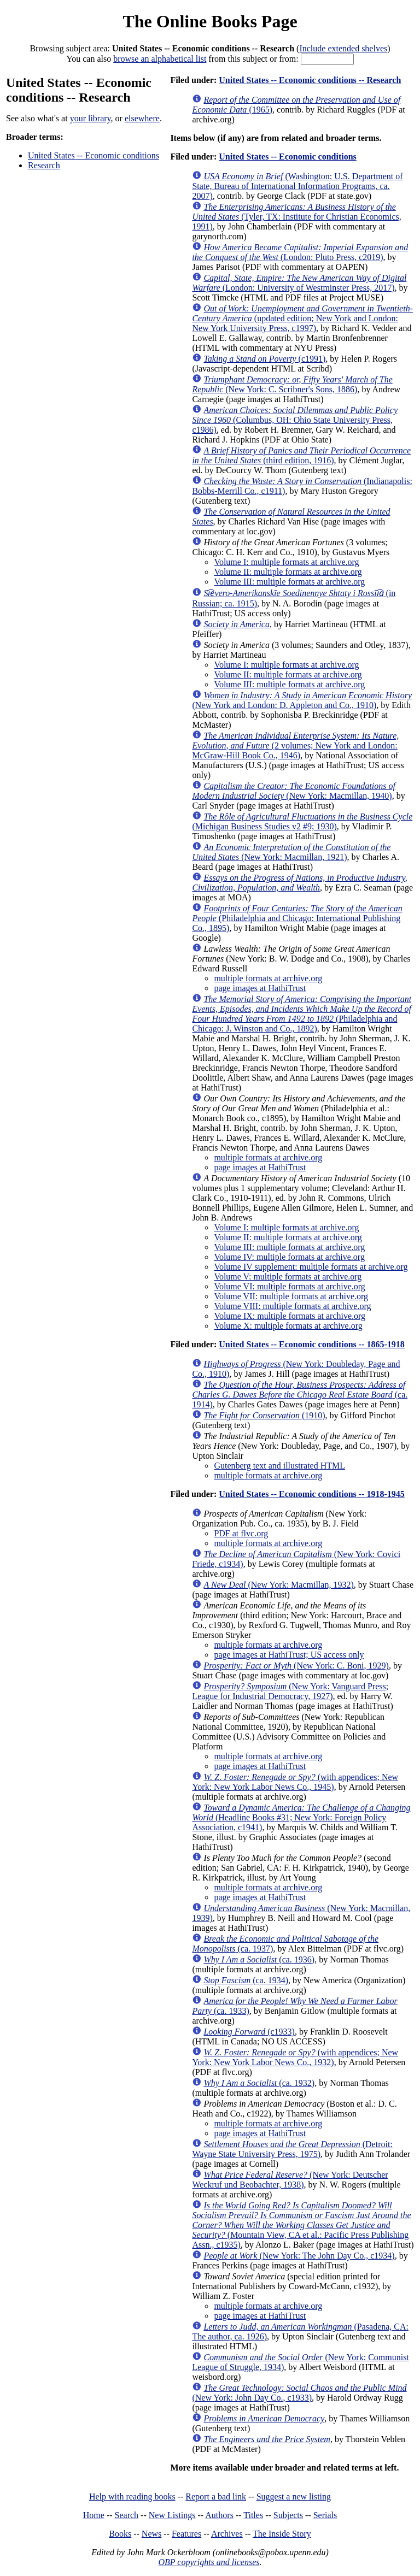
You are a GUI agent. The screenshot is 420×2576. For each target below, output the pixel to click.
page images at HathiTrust (260, 988)
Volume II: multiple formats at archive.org (287, 571)
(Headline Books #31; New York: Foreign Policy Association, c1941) (301, 1817)
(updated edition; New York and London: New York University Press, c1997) (302, 318)
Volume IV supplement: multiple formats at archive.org (310, 1266)
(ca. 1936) (258, 1959)
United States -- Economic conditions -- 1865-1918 (312, 1344)
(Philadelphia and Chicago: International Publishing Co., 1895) (297, 918)
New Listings (172, 2515)
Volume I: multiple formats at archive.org (286, 562)
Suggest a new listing (293, 2496)
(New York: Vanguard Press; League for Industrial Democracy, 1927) (290, 1691)
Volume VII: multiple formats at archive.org (291, 1296)
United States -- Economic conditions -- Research (310, 80)
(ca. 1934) (245, 1980)
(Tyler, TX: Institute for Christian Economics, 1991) (296, 216)
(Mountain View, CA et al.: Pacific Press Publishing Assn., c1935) (301, 2225)
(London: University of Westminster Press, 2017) (299, 282)
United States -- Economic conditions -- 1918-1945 (312, 1494)
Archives (227, 2533)
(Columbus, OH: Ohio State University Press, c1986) (295, 419)
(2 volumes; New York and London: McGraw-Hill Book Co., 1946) (295, 745)
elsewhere (142, 118)
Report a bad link (215, 2496)
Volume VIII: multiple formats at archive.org (292, 1306)
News (151, 2533)
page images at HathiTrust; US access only (289, 1654)
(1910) (264, 1415)
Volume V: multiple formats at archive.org (287, 1276)
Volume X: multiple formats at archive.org (288, 1325)
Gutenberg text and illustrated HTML (279, 1465)
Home (93, 2515)
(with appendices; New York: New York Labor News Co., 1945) (295, 1781)
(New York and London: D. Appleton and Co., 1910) (302, 700)
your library (90, 118)
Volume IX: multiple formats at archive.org (289, 1316)
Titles (253, 2515)
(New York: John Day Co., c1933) (299, 2392)
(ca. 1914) (299, 1394)
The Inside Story (282, 2533)
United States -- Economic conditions (93, 155)
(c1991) (264, 358)
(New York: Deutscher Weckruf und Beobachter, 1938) (290, 2179)
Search (127, 2515)
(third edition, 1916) (301, 455)
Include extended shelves (343, 48)
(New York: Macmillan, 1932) (278, 1584)
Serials (325, 2515)
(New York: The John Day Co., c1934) (298, 2255)
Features (186, 2533)
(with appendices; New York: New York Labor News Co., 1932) (295, 2057)
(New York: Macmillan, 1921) (291, 852)
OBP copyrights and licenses (208, 2562)
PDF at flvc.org (241, 1533)
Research (44, 165)
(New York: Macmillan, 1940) (293, 790)
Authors (219, 2515)
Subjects (288, 2515)
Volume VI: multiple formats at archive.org (289, 1286)
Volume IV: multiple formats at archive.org (289, 1257)
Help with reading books (132, 2496)
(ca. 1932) (258, 2083)
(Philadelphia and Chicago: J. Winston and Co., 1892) (301, 1013)
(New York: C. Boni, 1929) (296, 1665)
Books (120, 2533)
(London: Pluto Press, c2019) (300, 252)
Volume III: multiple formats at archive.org (289, 581)
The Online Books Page (209, 21)
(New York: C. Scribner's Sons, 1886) (292, 384)
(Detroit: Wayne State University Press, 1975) (292, 2149)
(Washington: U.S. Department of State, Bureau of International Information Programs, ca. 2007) (297, 186)
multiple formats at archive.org (268, 978)
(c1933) (249, 2031)
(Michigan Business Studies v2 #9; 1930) (302, 821)
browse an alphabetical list (159, 58)
